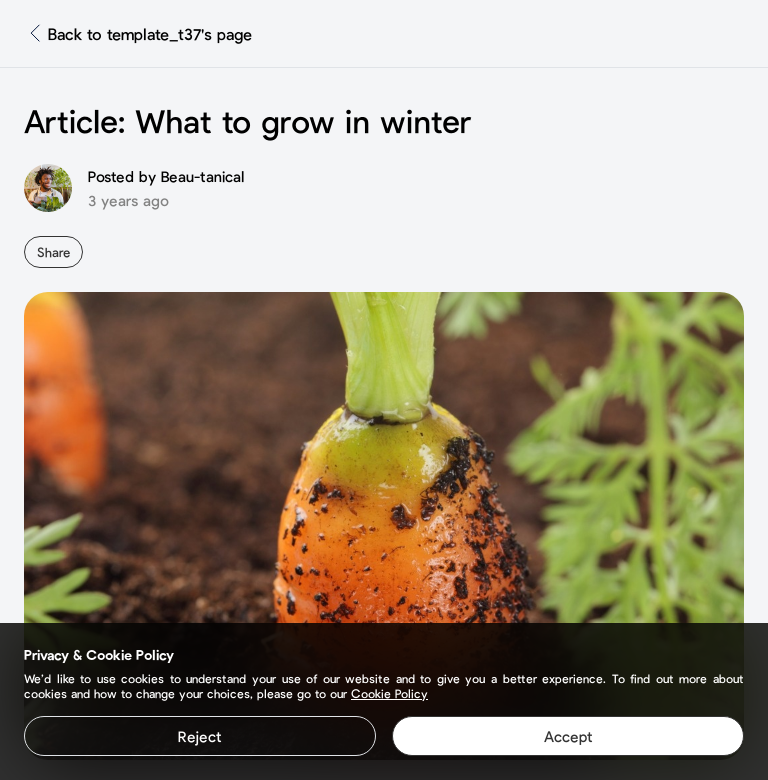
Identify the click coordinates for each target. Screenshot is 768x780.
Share (53, 252)
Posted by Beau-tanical (166, 176)
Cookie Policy (389, 693)
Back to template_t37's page (150, 33)
